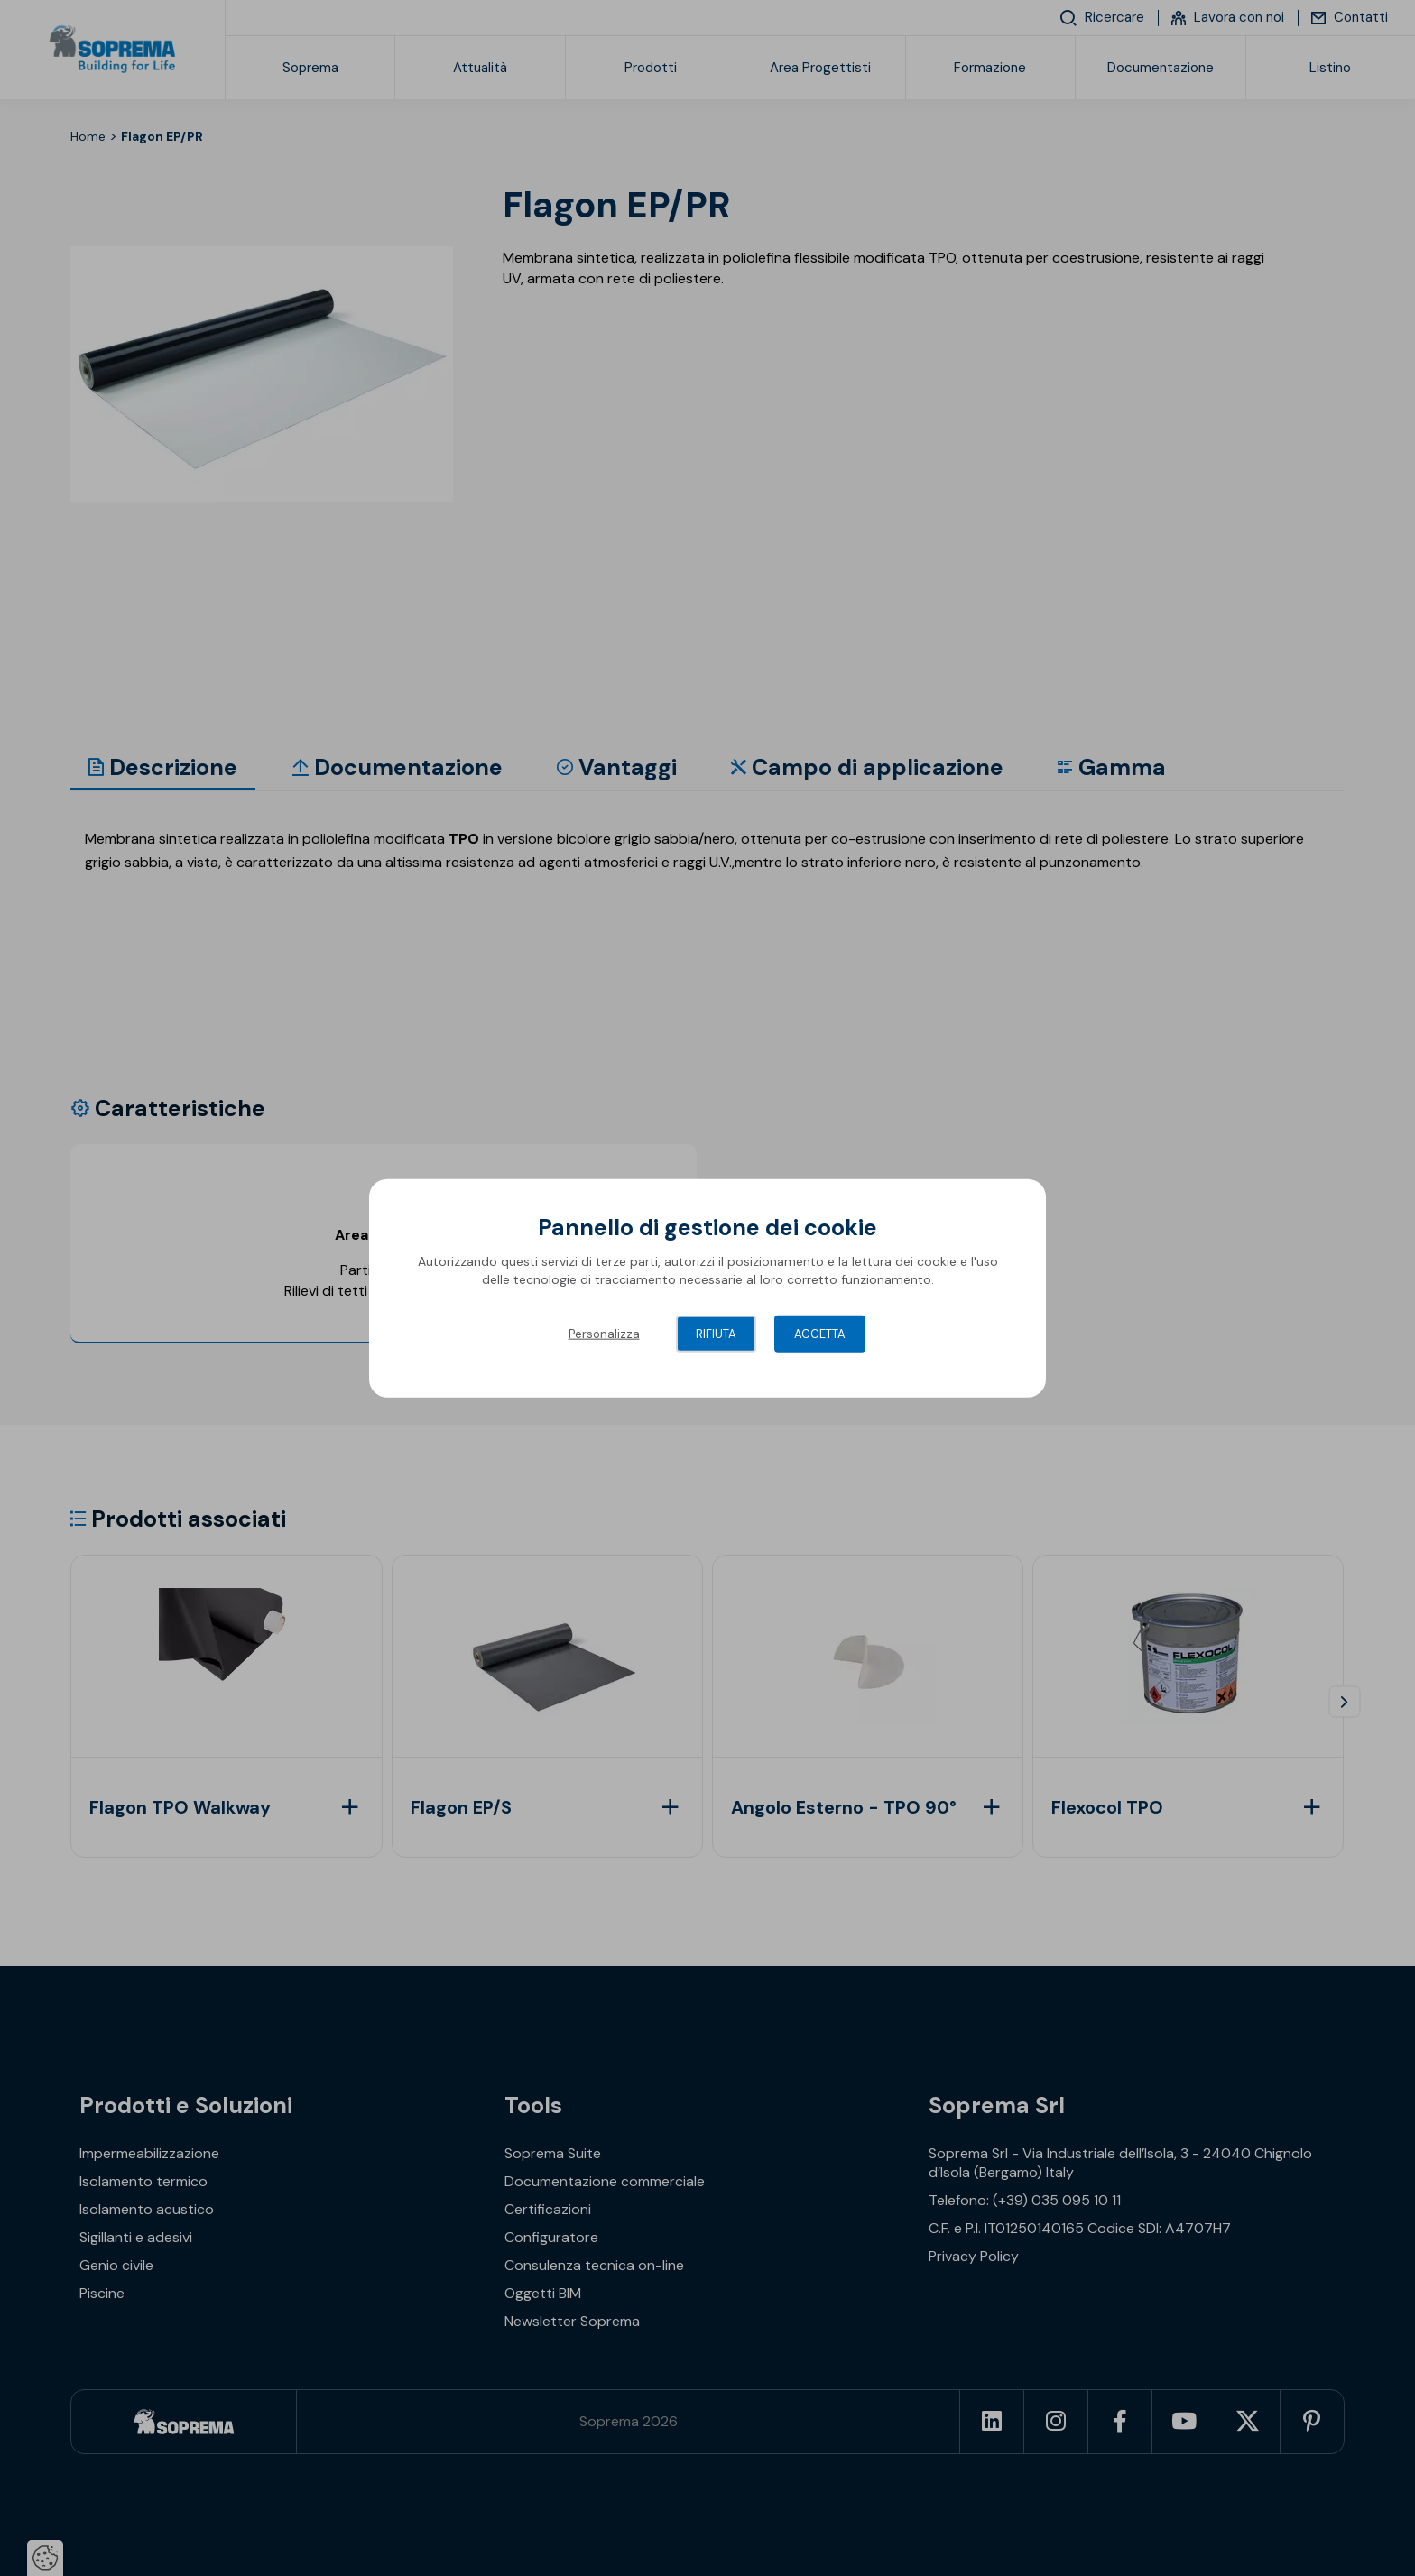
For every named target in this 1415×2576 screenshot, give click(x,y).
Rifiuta (716, 1334)
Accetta (820, 1334)
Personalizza (604, 1334)
